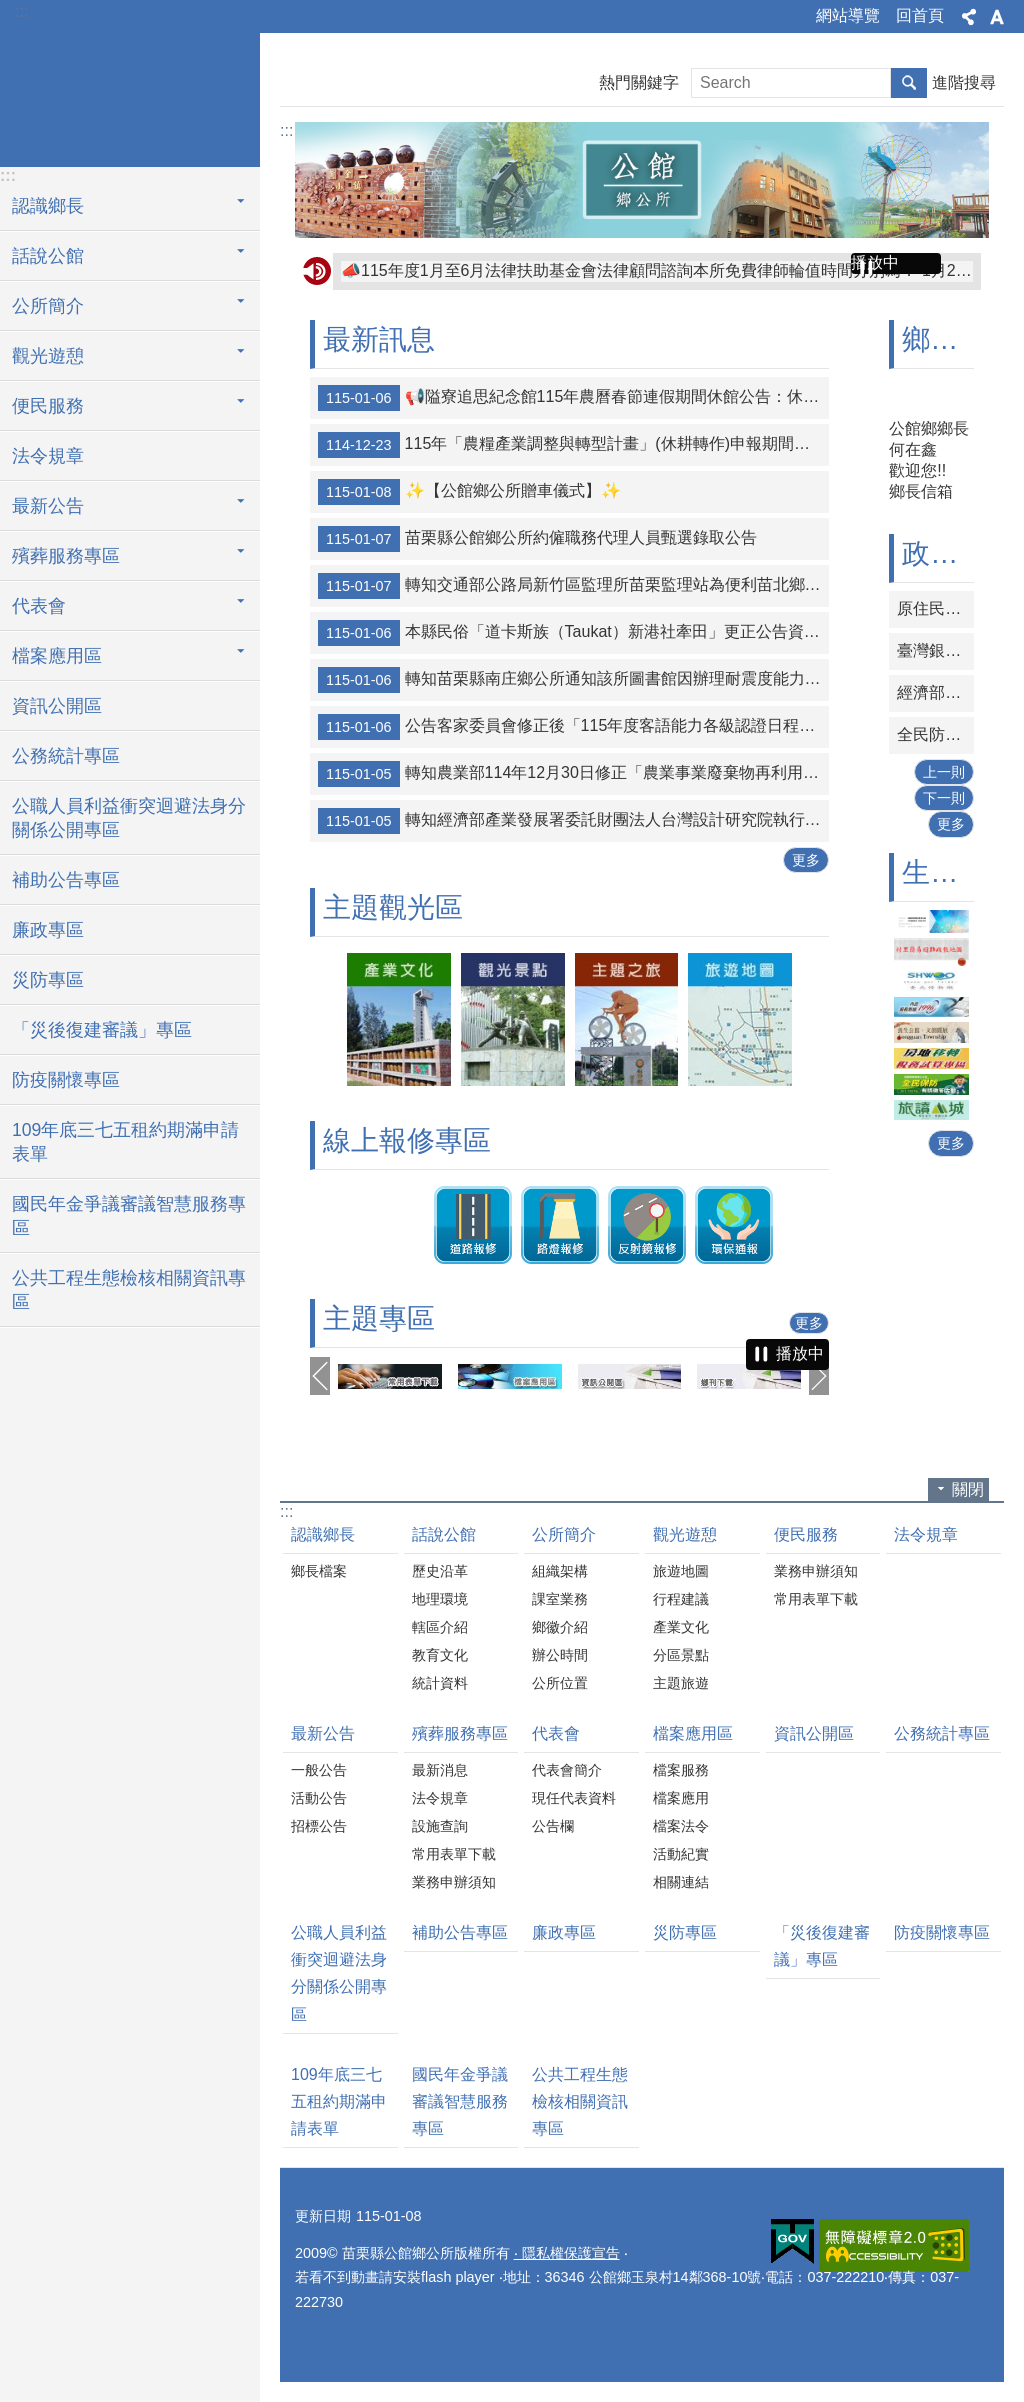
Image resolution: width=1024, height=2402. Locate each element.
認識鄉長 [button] (48, 206)
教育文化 (440, 1655)
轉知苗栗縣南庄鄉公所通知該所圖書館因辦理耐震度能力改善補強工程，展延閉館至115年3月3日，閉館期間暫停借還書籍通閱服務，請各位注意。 (573, 680)
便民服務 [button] (48, 406)
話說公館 (444, 1534)
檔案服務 (681, 1770)
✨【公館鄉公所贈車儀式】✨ (469, 492)
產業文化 (681, 1627)
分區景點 (681, 1655)
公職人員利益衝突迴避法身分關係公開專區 (129, 818)
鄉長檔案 (319, 1571)
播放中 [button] (875, 262)
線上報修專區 (407, 1140)
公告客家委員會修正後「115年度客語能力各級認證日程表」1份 (573, 727)
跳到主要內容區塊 (10, 10)
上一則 (944, 772)
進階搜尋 (964, 82)
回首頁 (920, 15)
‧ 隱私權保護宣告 (567, 2253)
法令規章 (48, 456)
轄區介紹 (440, 1627)
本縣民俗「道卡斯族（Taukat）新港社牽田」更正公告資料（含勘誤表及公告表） (573, 633)
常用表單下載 (816, 1599)
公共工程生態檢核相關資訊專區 (129, 1290)
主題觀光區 (393, 907)
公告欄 (553, 1826)
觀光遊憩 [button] (48, 356)
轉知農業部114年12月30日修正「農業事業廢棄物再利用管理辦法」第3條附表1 (573, 774)
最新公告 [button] (48, 506)
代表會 (556, 1733)
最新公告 (323, 1733)
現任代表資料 (574, 1798)
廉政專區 (48, 930)
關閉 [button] (968, 1489)
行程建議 (681, 1599)
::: (21, 11)
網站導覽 (848, 15)
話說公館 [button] (48, 256)
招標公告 (319, 1826)
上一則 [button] (320, 1376)
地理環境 (440, 1599)
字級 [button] (997, 17)
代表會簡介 (567, 1770)
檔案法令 (681, 1826)
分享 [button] (969, 17)
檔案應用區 (693, 1733)
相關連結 (681, 1882)
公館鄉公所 (130, 97)
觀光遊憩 (685, 1534)
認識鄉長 (323, 1534)
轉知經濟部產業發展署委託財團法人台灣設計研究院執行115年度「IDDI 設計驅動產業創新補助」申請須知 (573, 821)
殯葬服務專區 (460, 1733)
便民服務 (806, 1534)
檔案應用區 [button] (57, 656)
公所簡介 (564, 1534)
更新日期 (323, 2216)
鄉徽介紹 (560, 1627)
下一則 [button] (819, 1376)
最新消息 (440, 1770)
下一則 (944, 798)
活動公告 (319, 1798)
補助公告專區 (66, 880)
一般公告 (319, 1770)
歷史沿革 (440, 1571)
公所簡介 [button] (48, 306)
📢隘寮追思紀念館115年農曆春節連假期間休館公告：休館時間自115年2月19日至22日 (648, 269)
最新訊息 (379, 339)
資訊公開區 (57, 706)
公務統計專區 (66, 756)
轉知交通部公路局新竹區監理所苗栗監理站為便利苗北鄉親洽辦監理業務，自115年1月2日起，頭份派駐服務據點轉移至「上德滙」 (573, 586)
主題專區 (379, 1318)
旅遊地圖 (681, 1571)
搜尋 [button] (909, 83)
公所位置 (560, 1683)
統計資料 (440, 1683)
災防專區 (48, 980)
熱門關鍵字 (639, 82)
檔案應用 (681, 1798)
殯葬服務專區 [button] (66, 556)
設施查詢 (440, 1826)
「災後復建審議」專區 (102, 1030)
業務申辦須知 (816, 1571)
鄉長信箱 (921, 491)
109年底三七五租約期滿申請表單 (125, 1142)
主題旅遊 (681, 1683)
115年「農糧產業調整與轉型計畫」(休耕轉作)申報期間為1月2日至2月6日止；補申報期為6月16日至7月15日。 (573, 445)
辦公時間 (560, 1655)
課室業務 (560, 1599)
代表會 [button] (39, 606)
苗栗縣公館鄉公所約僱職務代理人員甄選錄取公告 (537, 539)
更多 (806, 860)
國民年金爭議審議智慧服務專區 (129, 1216)
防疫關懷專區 (66, 1080)
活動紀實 (681, 1854)
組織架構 (560, 1571)
